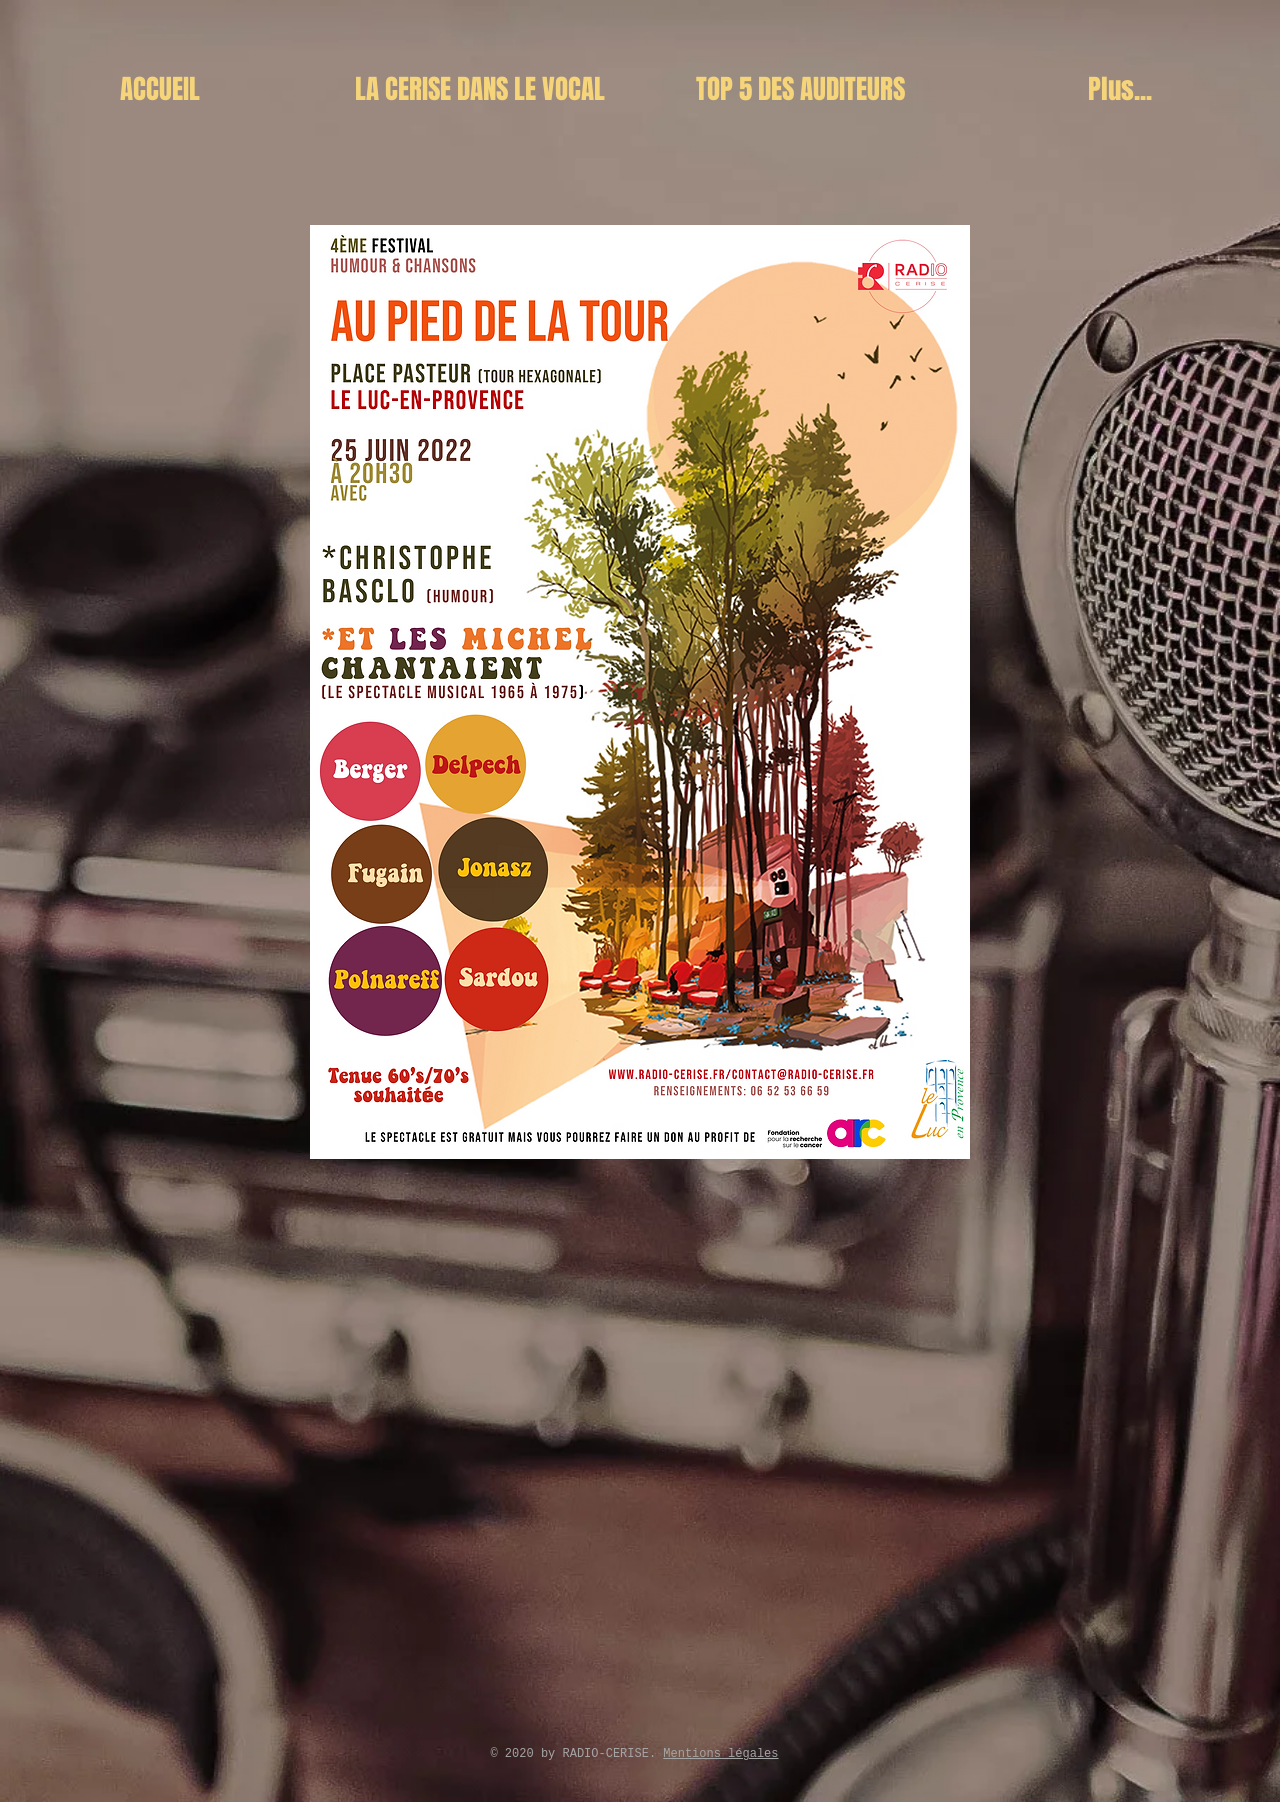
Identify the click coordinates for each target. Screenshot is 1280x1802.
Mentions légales (720, 1754)
